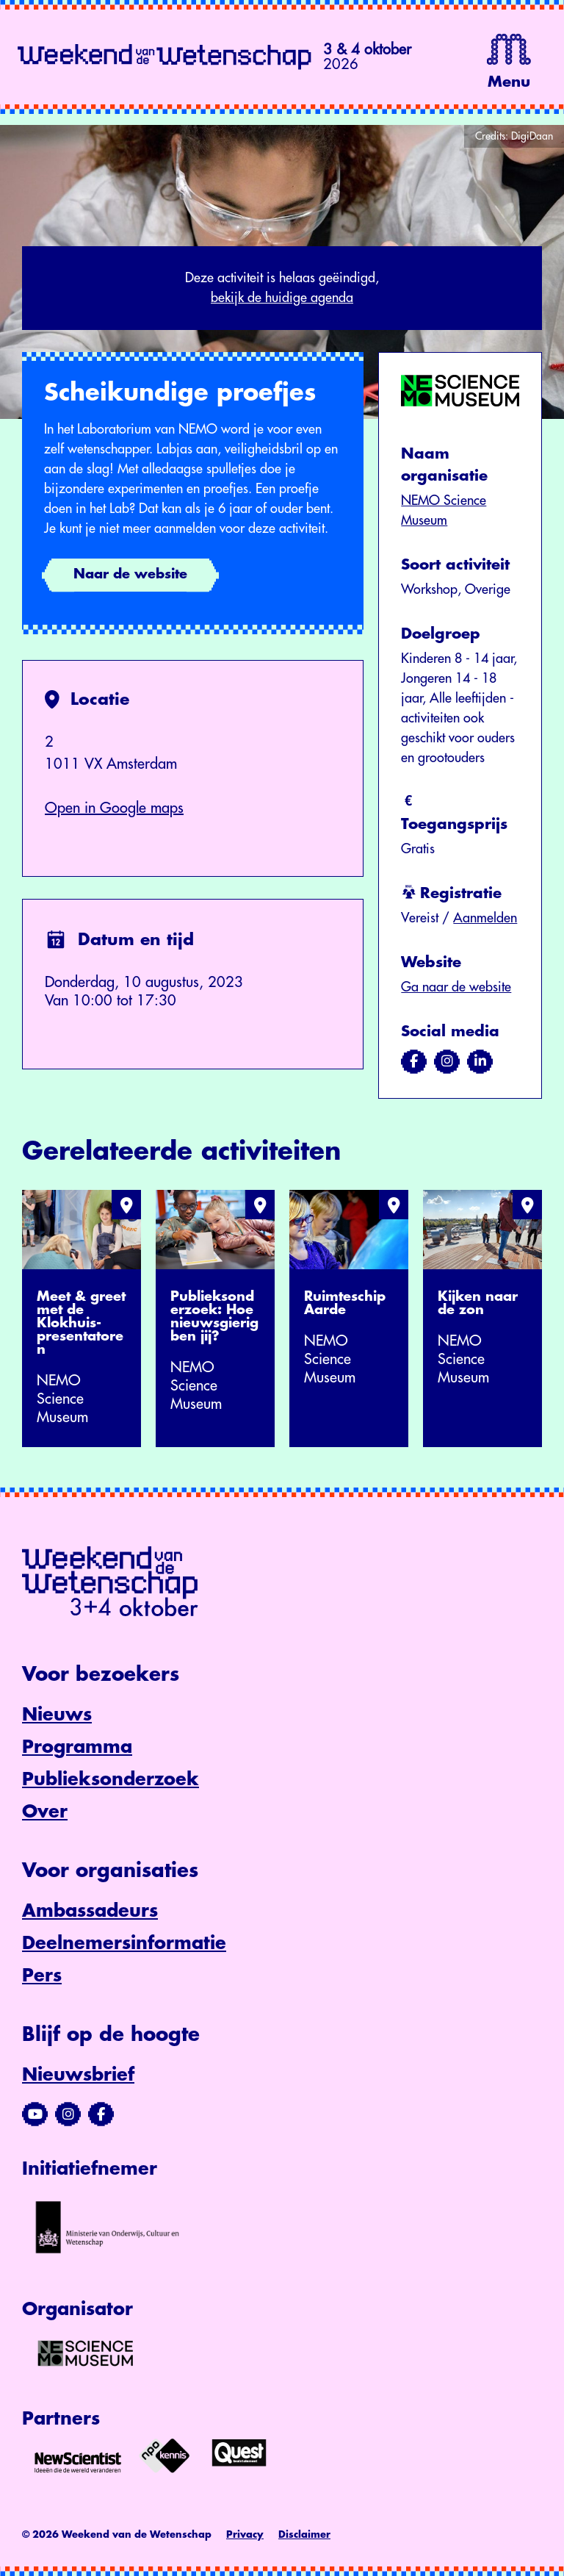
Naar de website (130, 574)
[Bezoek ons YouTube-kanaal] (35, 2114)
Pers (42, 1975)
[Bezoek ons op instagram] (447, 1061)
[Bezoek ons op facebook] (414, 1061)
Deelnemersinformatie (124, 1943)
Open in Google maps (114, 808)
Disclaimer (304, 2534)
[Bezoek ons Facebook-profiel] (101, 2114)
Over (45, 1811)
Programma (77, 1747)
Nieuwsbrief (78, 2075)
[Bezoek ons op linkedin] (480, 1061)
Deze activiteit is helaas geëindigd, (282, 289)
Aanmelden (485, 918)
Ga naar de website (456, 987)
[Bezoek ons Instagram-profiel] (68, 2114)
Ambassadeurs (90, 1911)
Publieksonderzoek (110, 1779)
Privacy (245, 2534)
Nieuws (57, 1714)
